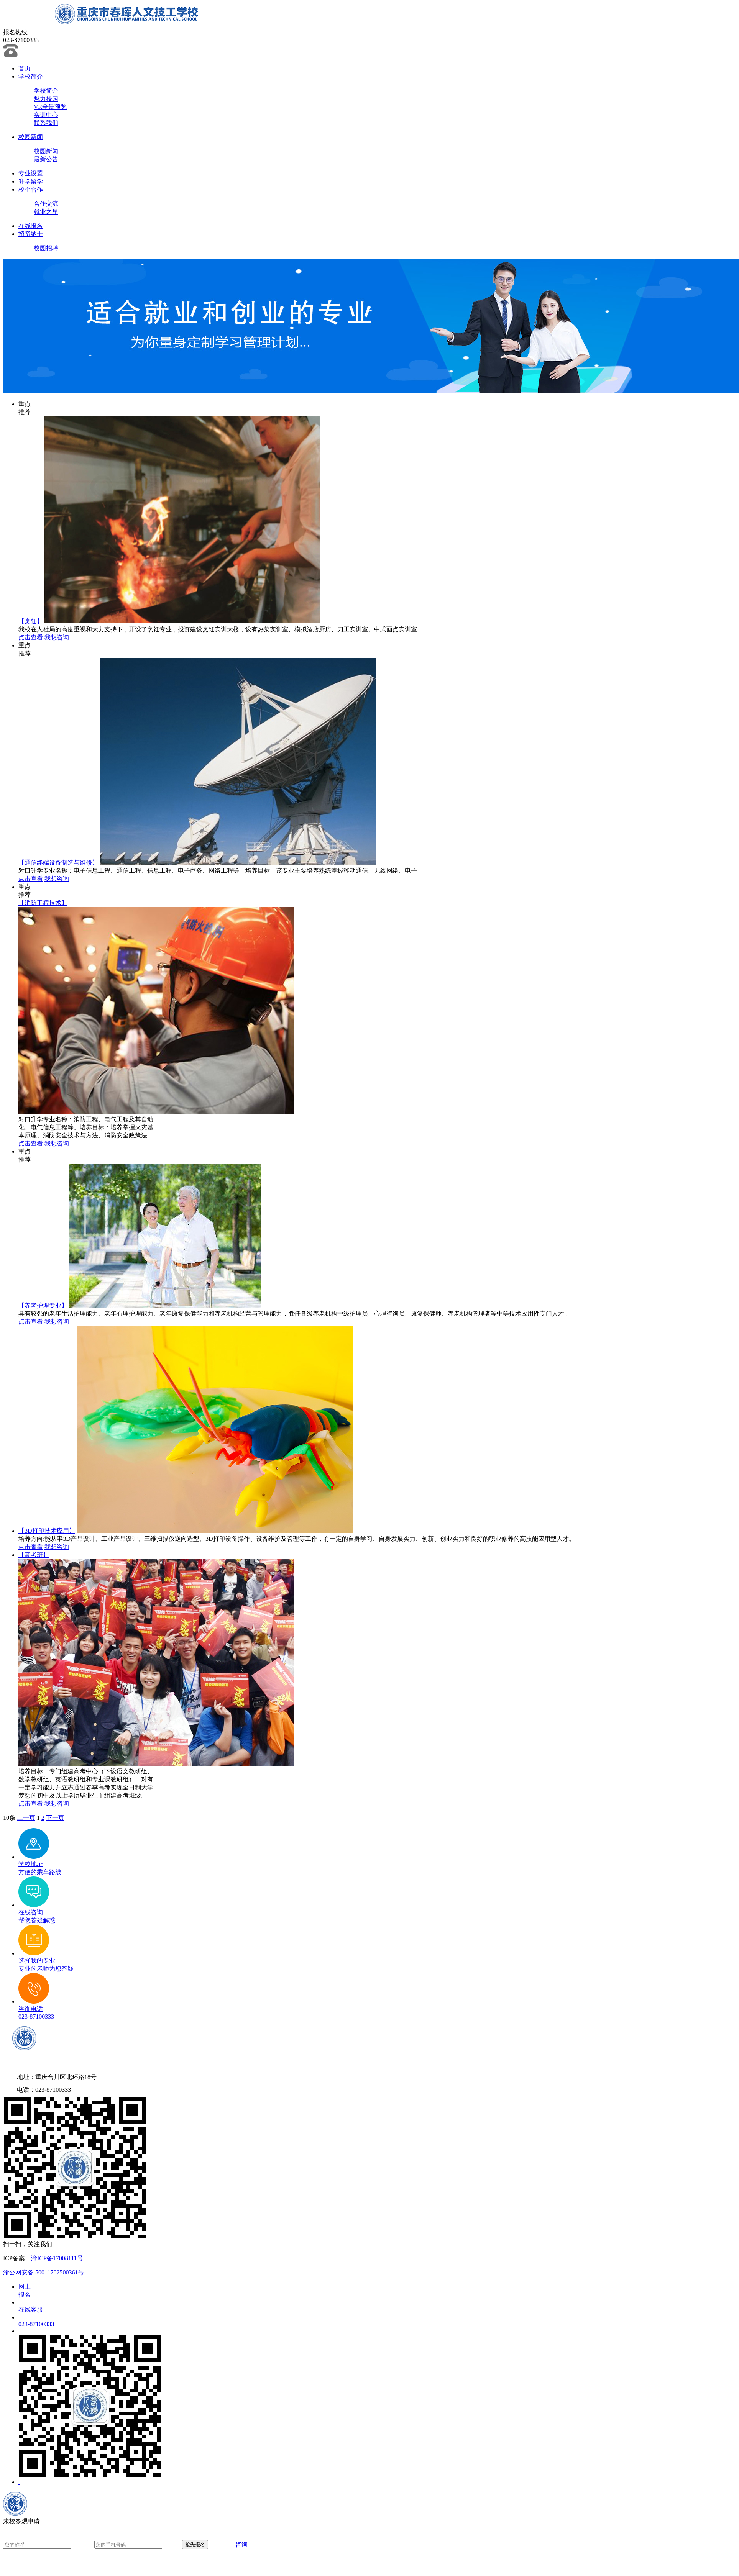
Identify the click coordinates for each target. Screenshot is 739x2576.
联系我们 (46, 123)
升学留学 (30, 181)
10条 (9, 1817)
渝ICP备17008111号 (57, 2258)
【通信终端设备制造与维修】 (58, 862)
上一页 (26, 1817)
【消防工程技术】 (42, 903)
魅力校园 (46, 98)
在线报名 (30, 226)
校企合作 (30, 189)
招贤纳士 (30, 234)
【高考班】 (33, 1555)
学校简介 (30, 76)
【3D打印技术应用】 (46, 1530)
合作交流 (46, 203)
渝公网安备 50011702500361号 (43, 2272)
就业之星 (46, 211)
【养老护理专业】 (42, 1305)
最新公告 (46, 159)
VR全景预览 (50, 106)
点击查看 (30, 637)
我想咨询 (56, 637)
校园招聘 (46, 248)
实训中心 (46, 114)
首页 (24, 68)
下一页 (55, 1817)
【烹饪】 (30, 621)
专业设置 (30, 173)
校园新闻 (30, 137)
